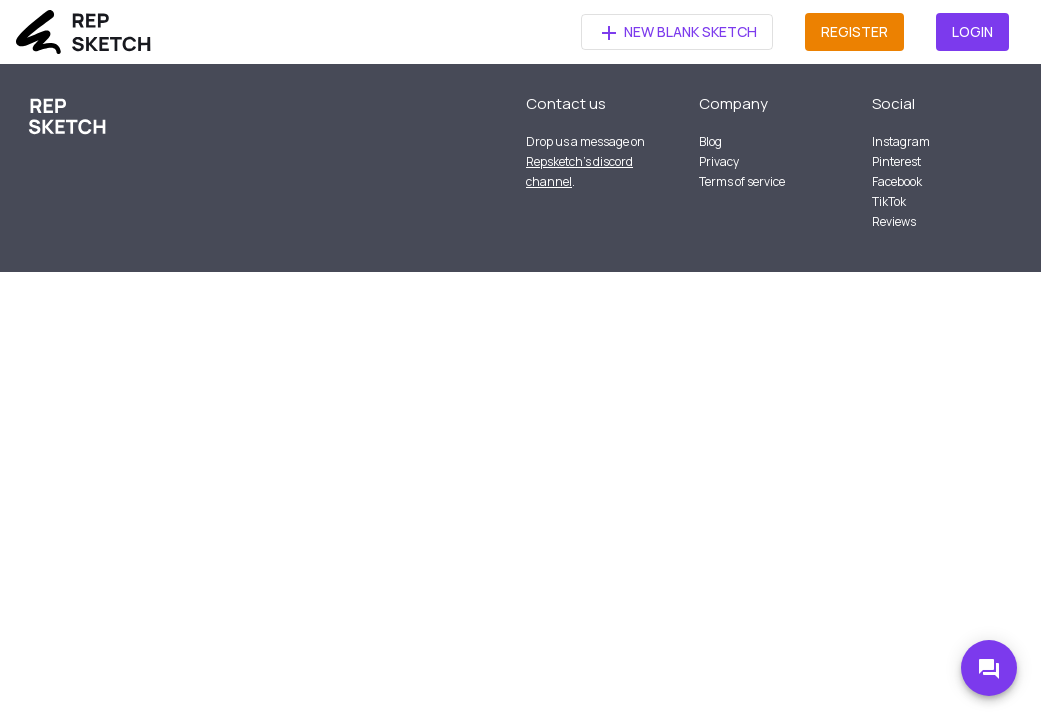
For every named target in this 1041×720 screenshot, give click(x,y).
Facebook (897, 181)
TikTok (889, 201)
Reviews (894, 221)
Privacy (719, 161)
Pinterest (896, 161)
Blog (710, 141)
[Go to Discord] (989, 668)
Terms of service (742, 181)
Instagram (901, 141)
